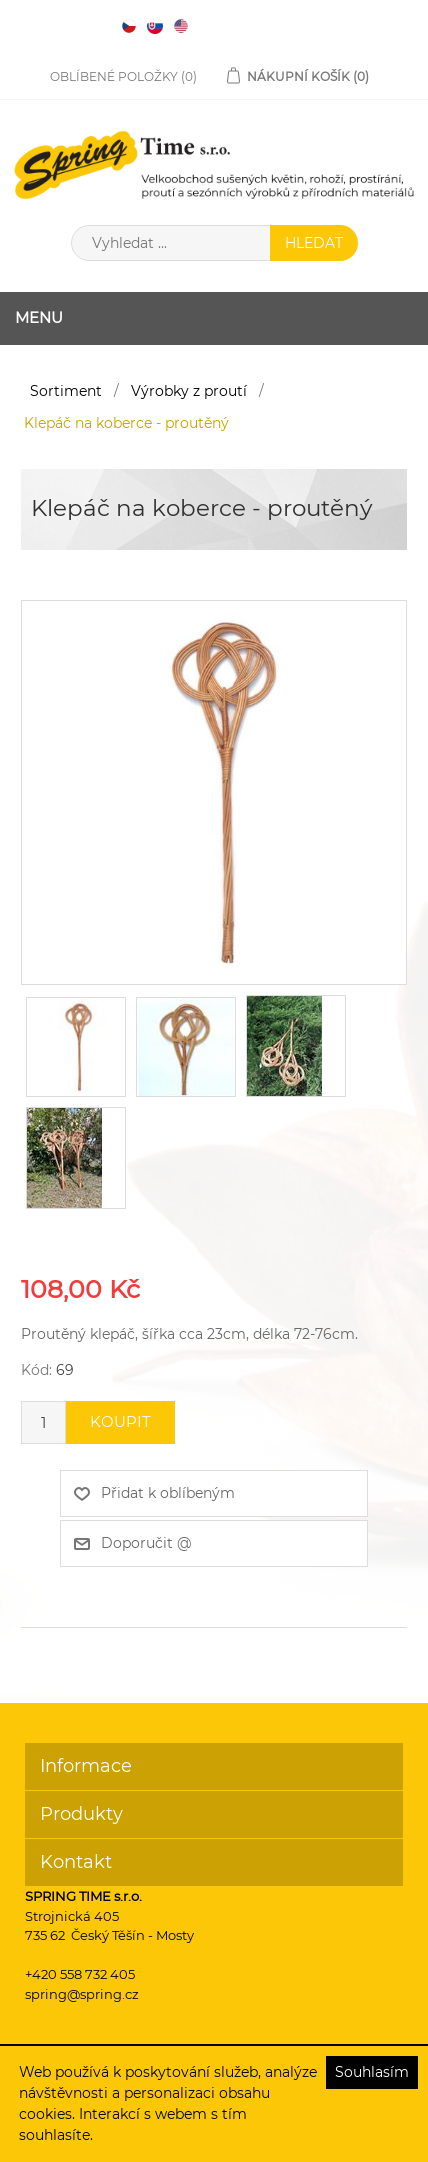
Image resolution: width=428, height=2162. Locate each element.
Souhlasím (372, 2072)
